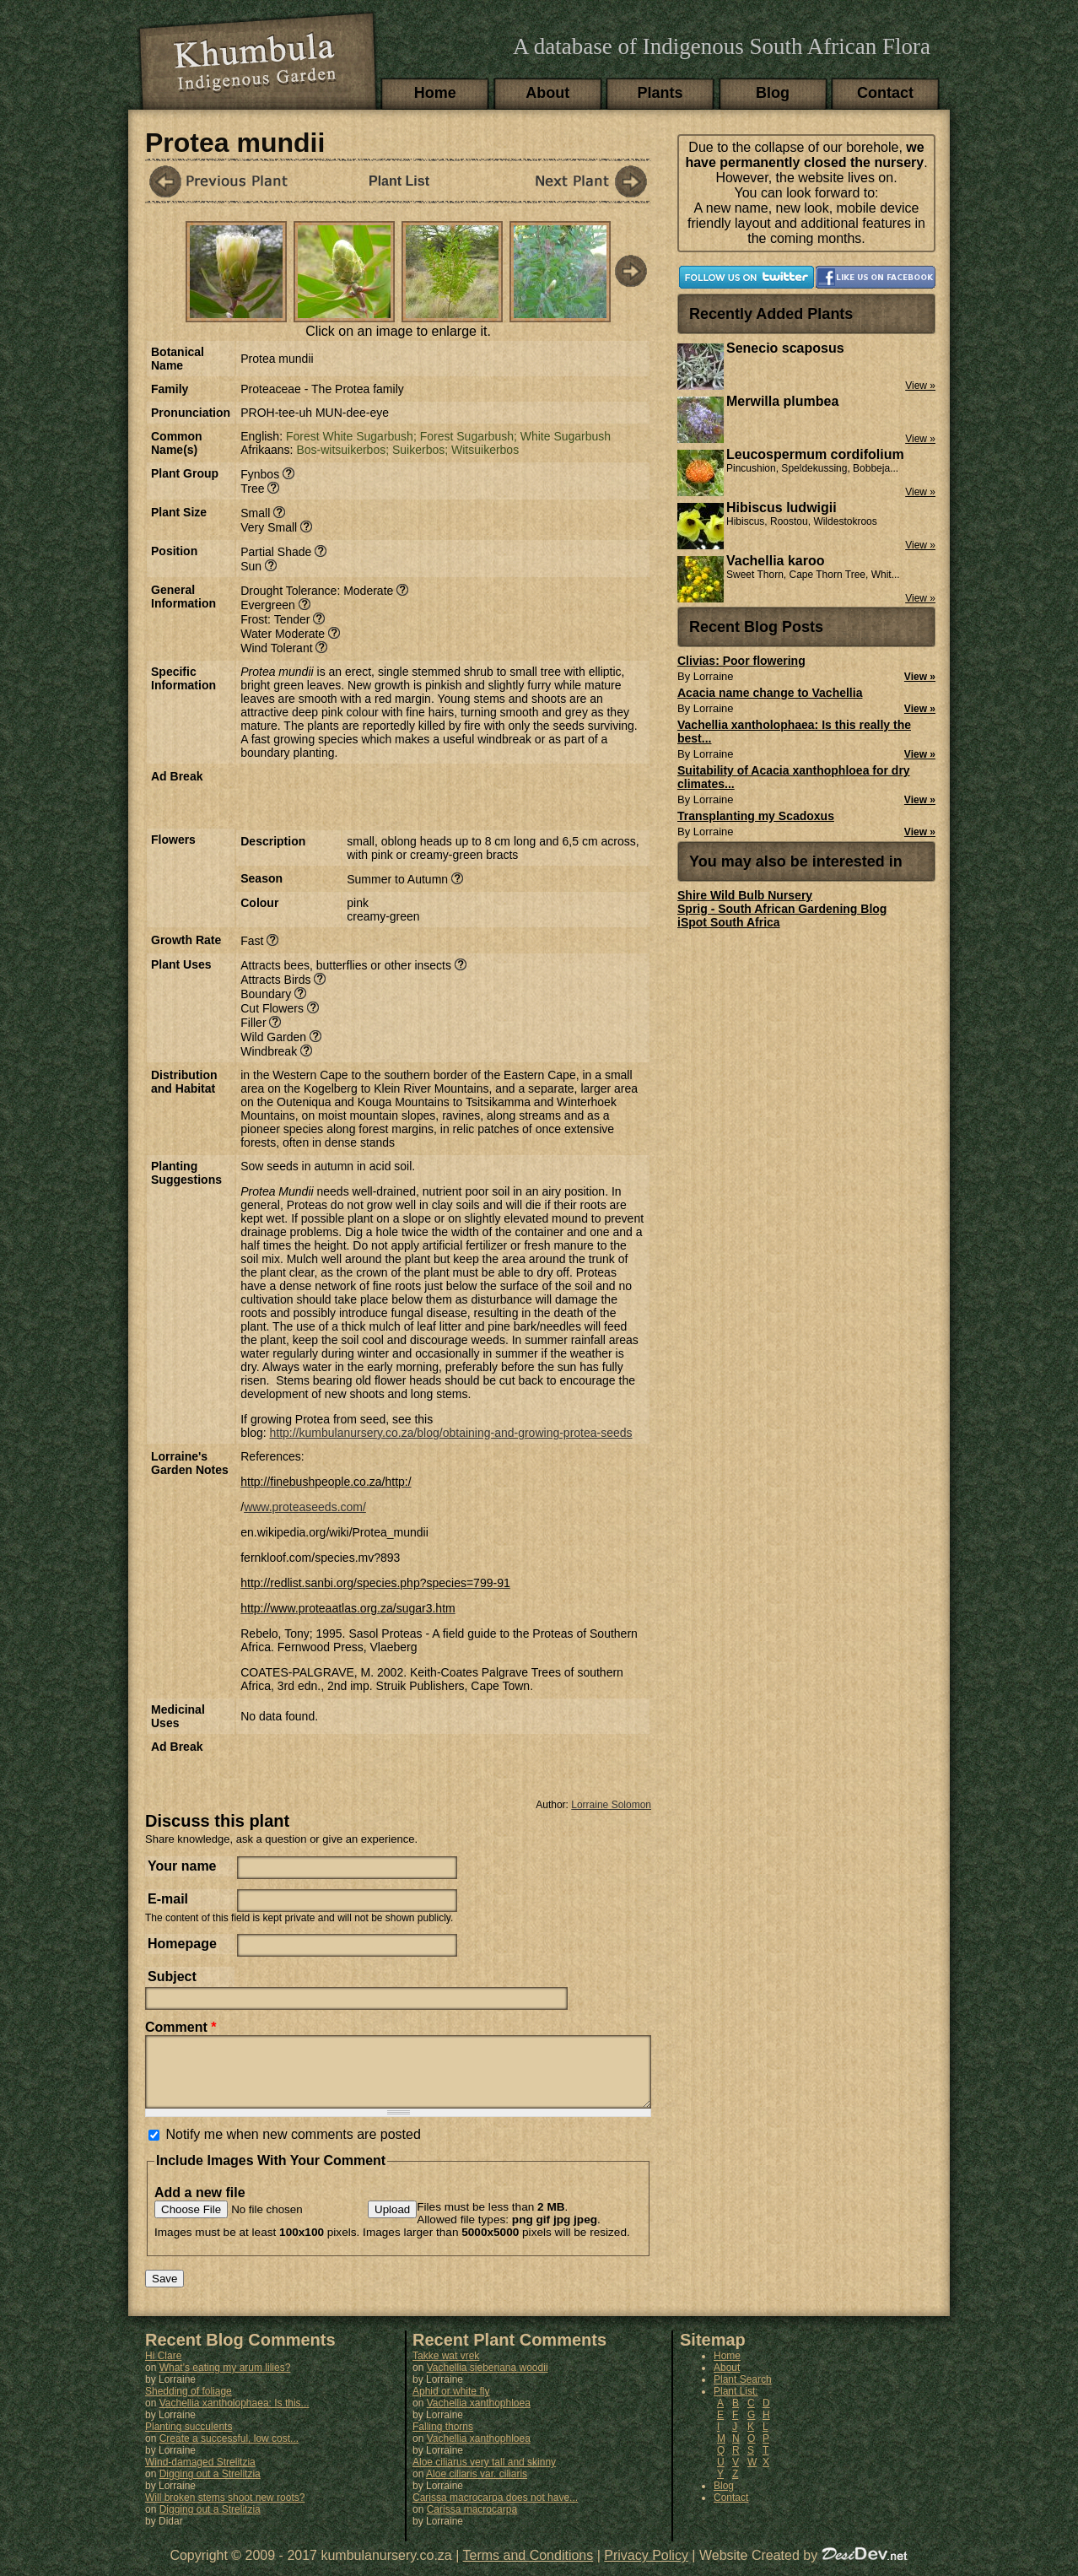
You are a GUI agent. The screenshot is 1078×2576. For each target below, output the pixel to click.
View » (919, 677)
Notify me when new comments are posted (292, 2147)
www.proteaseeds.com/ (305, 1507)
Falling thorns (442, 2439)
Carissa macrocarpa (472, 2522)
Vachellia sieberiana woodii (487, 2380)
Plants (660, 92)
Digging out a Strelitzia (210, 2486)
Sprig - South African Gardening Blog (782, 908)
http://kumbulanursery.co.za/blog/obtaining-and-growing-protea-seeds (450, 1432)
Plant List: (736, 2404)
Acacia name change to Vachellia (769, 692)
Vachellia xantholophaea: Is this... (234, 2416)
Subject (172, 1976)
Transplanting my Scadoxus (755, 816)
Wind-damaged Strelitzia (200, 2475)
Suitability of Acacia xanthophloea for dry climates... (793, 777)
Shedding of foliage (188, 2404)
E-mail (168, 1899)
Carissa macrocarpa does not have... (495, 2510)
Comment (180, 2027)
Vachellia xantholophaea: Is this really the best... (794, 731)
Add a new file (199, 2205)
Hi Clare (163, 2368)
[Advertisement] (437, 795)
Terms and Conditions (528, 2568)
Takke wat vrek (445, 2368)
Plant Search (743, 2392)
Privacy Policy (646, 2568)
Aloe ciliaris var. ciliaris (476, 2486)
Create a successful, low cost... (229, 2451)
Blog (773, 92)
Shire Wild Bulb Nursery (744, 895)
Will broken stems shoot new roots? (225, 2510)
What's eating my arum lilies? (225, 2380)
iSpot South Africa (728, 922)
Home (435, 92)
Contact (885, 92)
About (547, 92)
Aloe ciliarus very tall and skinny (484, 2475)
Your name (182, 1866)
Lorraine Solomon (611, 1805)
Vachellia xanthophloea (479, 2416)
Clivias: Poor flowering (741, 660)
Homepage (182, 1943)
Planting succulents (188, 2439)
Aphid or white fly (450, 2404)
